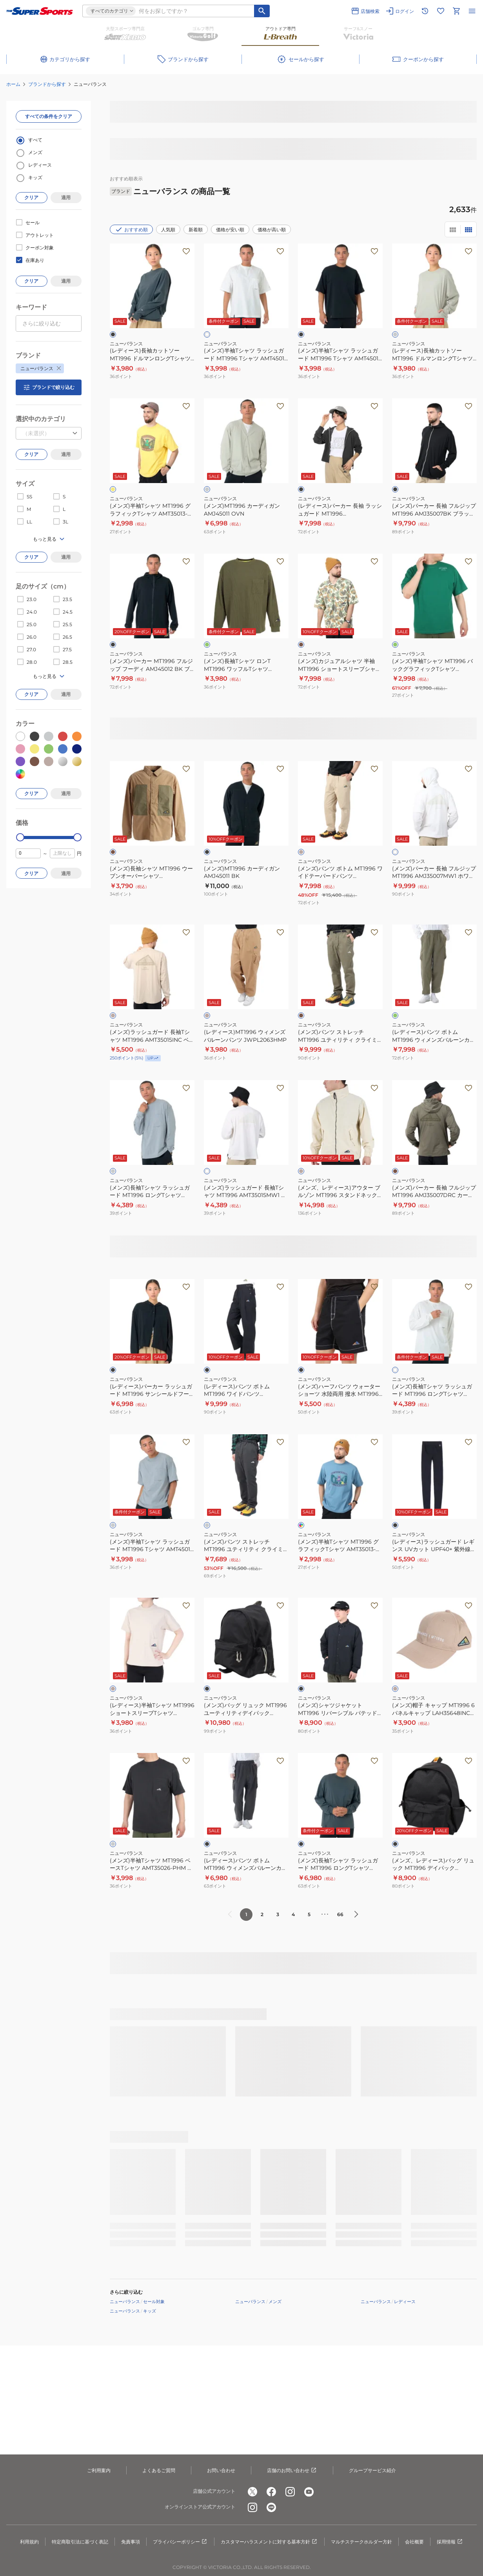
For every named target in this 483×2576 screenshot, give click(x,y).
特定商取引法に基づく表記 (80, 2542)
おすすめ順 (131, 229)
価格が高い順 (272, 230)
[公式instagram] (290, 2491)
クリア (31, 197)
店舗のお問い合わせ (292, 2470)
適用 (66, 197)
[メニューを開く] (472, 11)
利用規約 (29, 2542)
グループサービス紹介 (372, 2470)
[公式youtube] (309, 2491)
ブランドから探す (47, 84)
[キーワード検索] (262, 11)
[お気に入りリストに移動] (440, 11)
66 (340, 1914)
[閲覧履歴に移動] (425, 11)
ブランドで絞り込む (48, 387)
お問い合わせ (221, 2470)
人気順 (168, 230)
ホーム (13, 84)
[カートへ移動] (456, 11)
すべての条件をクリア (48, 116)
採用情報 (450, 2542)
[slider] (20, 837)
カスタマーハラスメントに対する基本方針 (269, 2542)
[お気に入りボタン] (186, 251)
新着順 (196, 230)
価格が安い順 (230, 230)
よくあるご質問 (158, 2470)
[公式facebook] (271, 2491)
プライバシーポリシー (180, 2542)
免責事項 (130, 2542)
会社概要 (414, 2542)
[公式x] (252, 2491)
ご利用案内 (99, 2470)
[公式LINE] (271, 2507)
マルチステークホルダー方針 (361, 2542)
